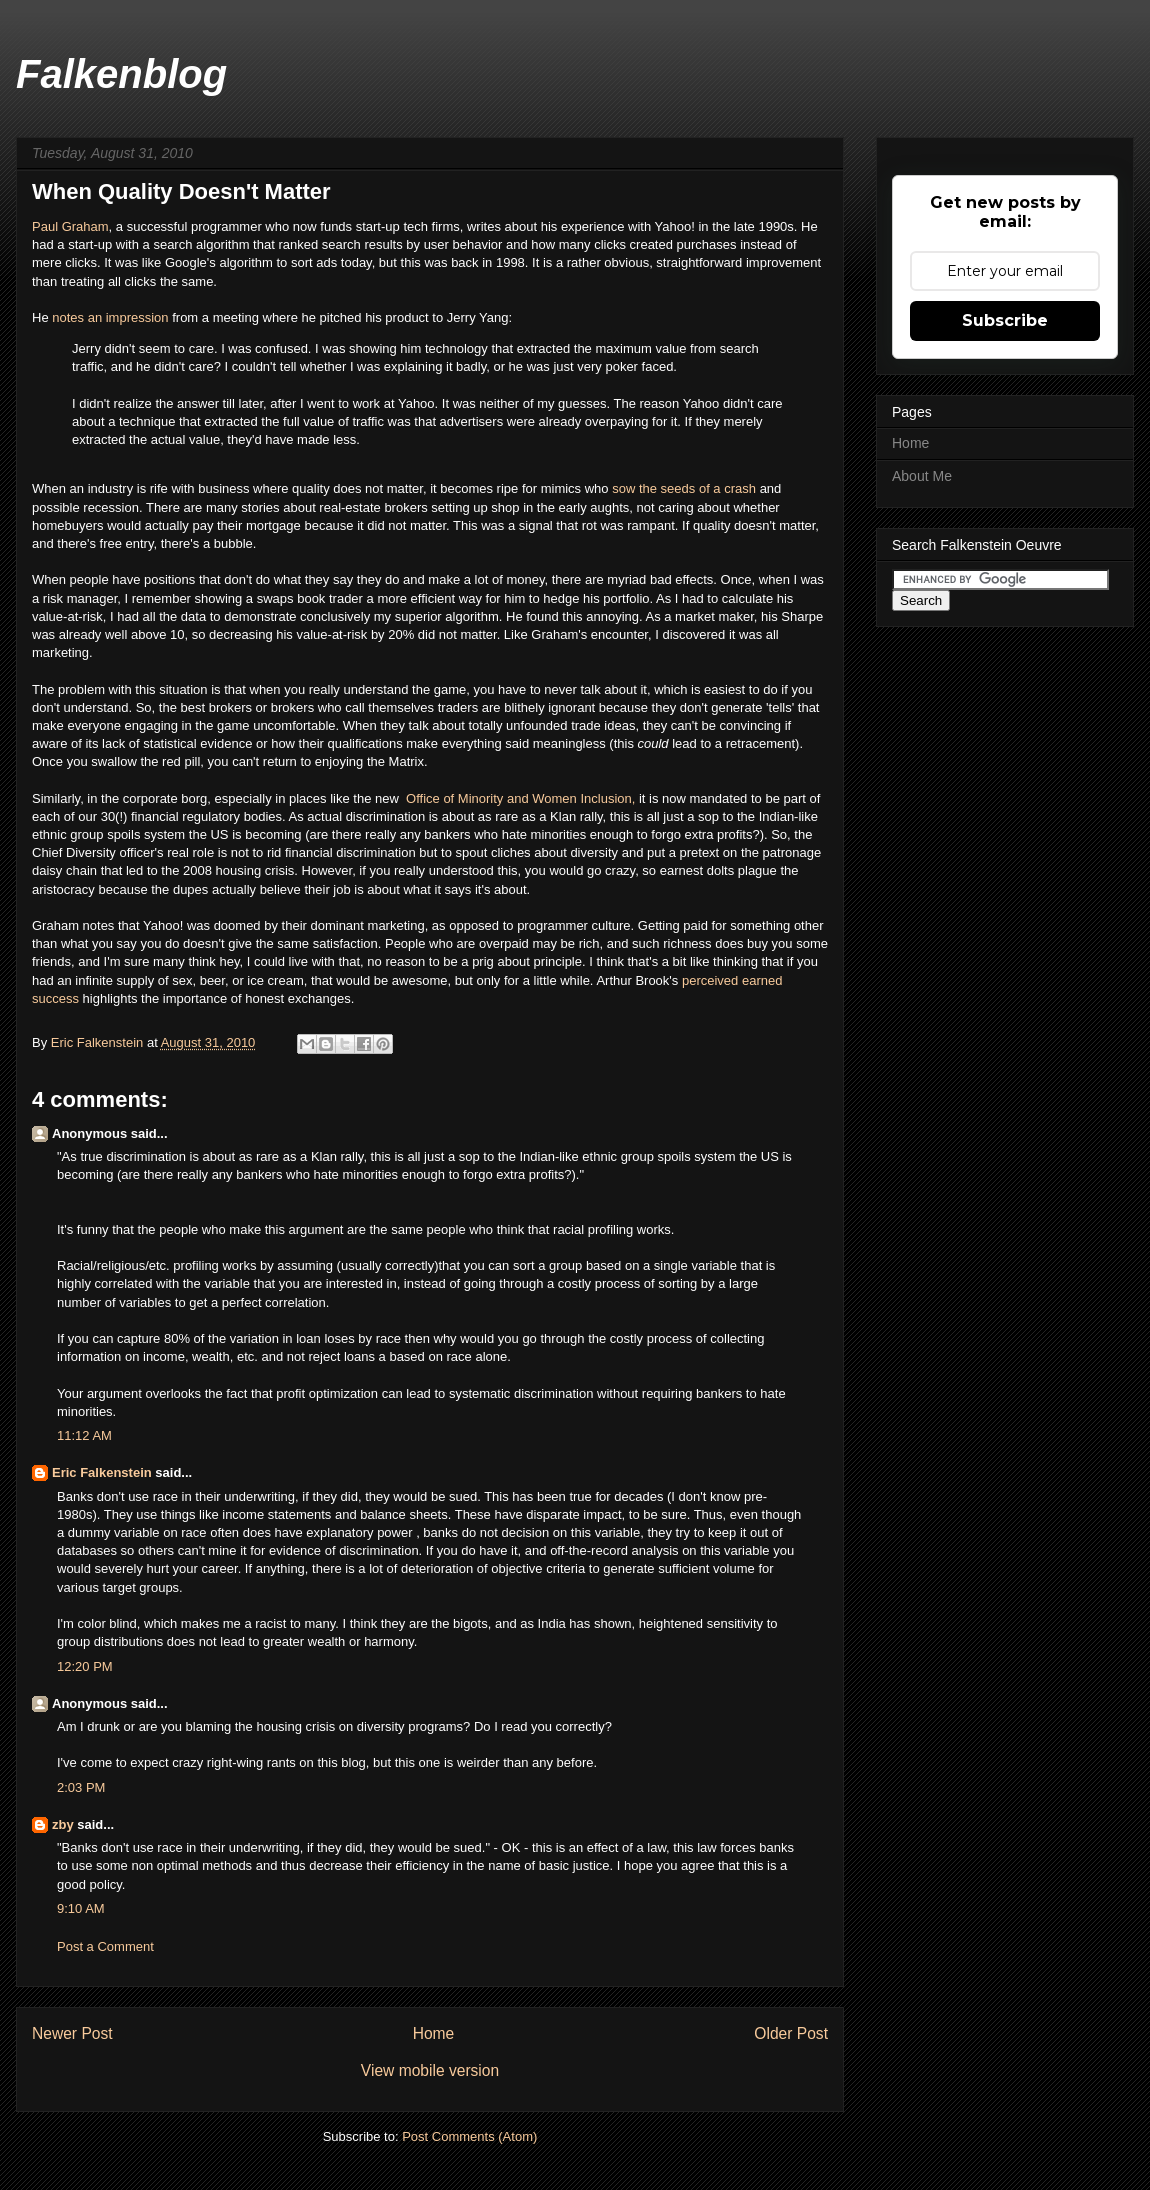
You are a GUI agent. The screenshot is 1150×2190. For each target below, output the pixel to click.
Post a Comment (105, 1946)
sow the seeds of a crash (684, 488)
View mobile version (430, 2070)
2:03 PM (81, 1787)
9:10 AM (81, 1908)
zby (63, 1824)
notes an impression (110, 317)
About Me (922, 476)
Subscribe (1005, 320)
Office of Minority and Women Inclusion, (518, 798)
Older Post (791, 2033)
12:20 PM (85, 1666)
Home (434, 2033)
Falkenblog (121, 74)
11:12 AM (84, 1435)
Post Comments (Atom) (469, 2136)
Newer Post (72, 2033)
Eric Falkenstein (102, 1472)
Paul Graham (70, 226)
